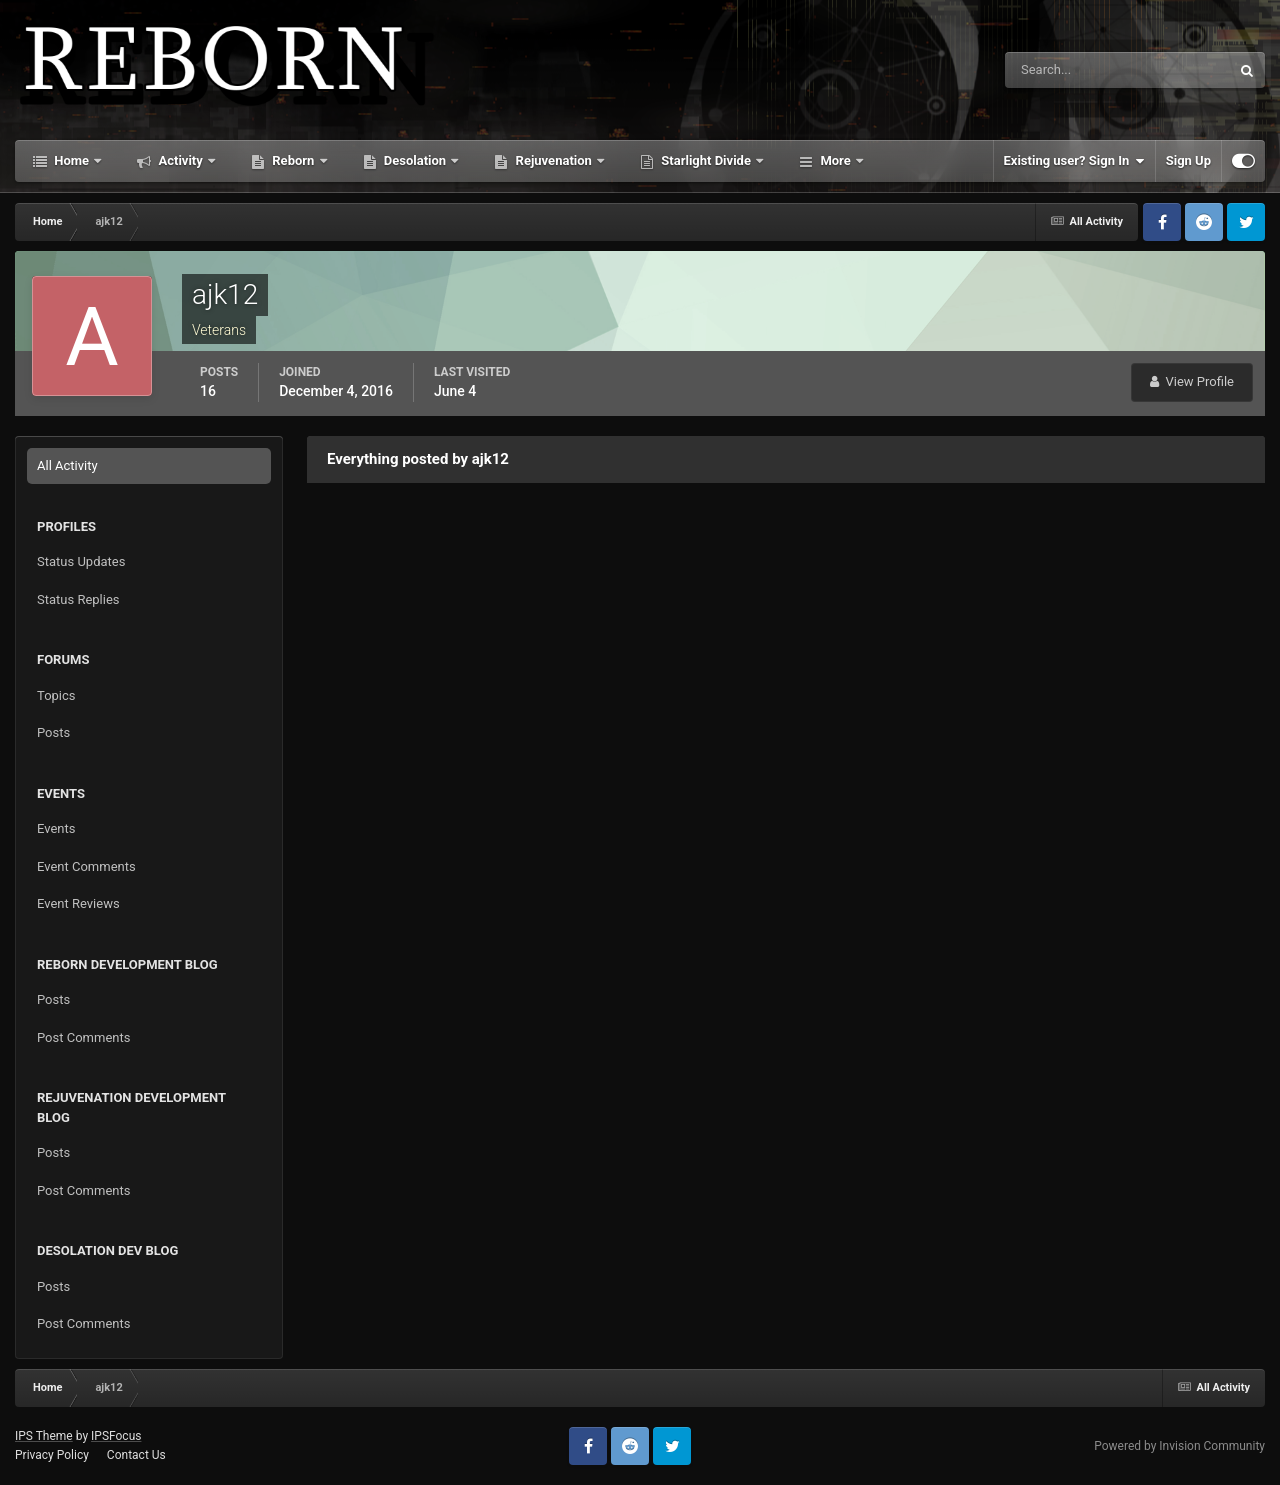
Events (56, 828)
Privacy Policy (52, 1455)
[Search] (1056, 70)
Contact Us (136, 1455)
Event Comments (86, 866)
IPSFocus (116, 1436)
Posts (53, 732)
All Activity (67, 465)
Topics (56, 695)
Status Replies (78, 599)
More (835, 160)
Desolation (415, 160)
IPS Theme (44, 1436)
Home (71, 160)
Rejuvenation (553, 160)
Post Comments (83, 1037)
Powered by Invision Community (1179, 1446)
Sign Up (1188, 160)
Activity (180, 160)
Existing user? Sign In (1074, 161)
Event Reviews (78, 903)
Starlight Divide (706, 160)
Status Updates (81, 561)
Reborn (293, 160)
